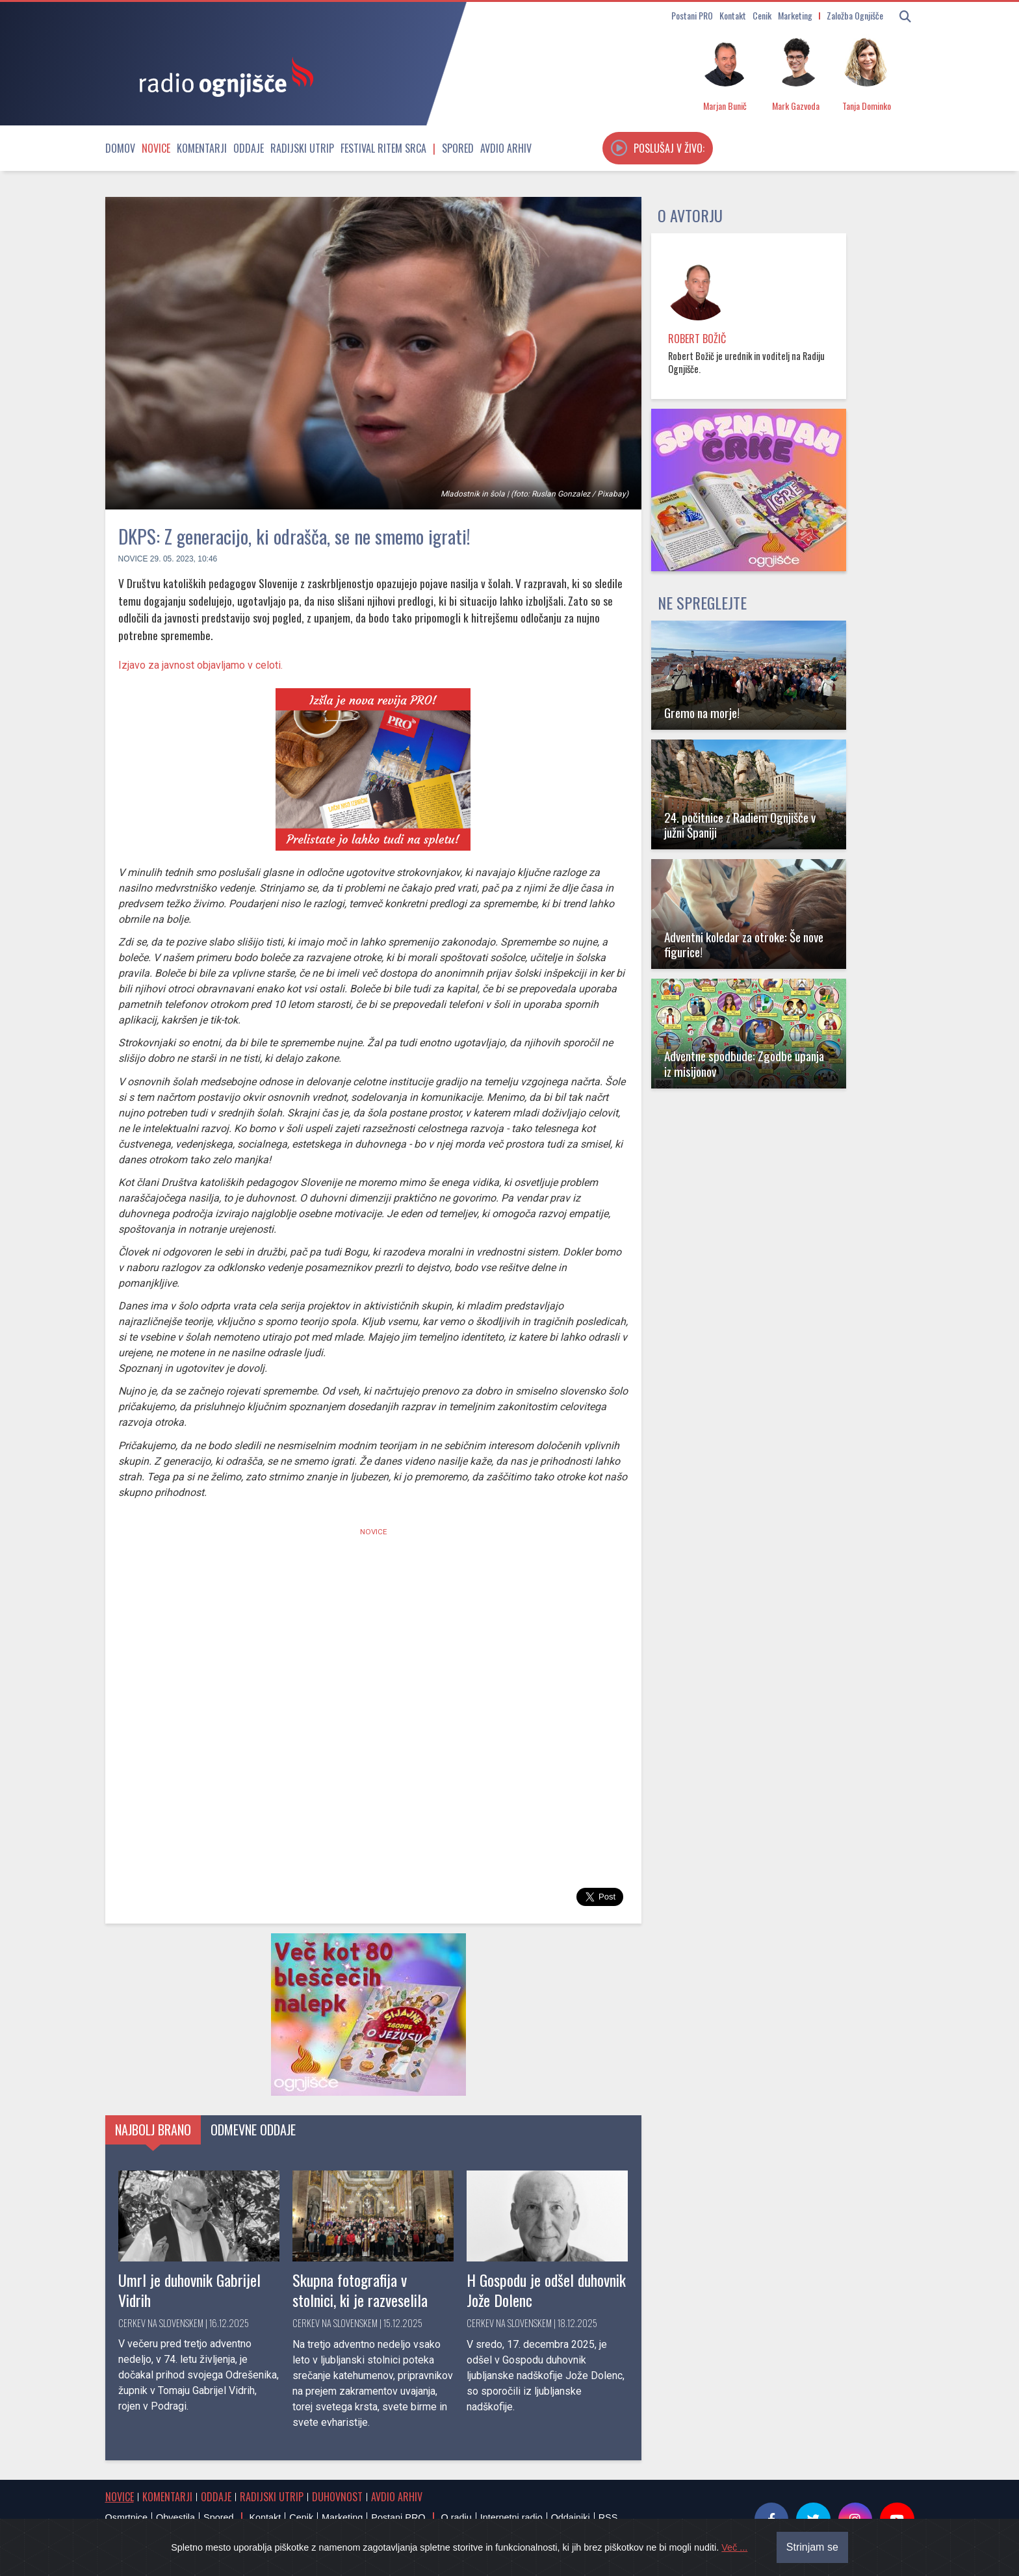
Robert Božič (697, 338)
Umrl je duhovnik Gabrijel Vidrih (189, 2290)
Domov (120, 148)
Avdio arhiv (506, 148)
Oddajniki (570, 2517)
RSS (608, 2517)
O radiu (456, 2517)
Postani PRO (692, 15)
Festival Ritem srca (383, 148)
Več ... (734, 2547)
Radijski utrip (302, 148)
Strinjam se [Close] (812, 2547)
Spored (458, 148)
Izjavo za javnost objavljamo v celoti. (200, 665)
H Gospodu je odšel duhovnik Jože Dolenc (546, 2290)
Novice (156, 148)
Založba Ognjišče (855, 15)
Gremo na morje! (702, 712)
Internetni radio (511, 2517)
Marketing (795, 15)
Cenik (762, 15)
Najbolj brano (153, 2129)
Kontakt (732, 15)
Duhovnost (337, 2497)
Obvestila (175, 2517)
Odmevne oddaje (253, 2129)
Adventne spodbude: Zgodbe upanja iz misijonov (744, 1063)
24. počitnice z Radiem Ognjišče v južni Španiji (740, 825)
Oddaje (248, 148)
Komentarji (202, 148)
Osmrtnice (126, 2517)
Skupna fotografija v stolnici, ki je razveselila (360, 2290)
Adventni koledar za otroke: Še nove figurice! (743, 944)
